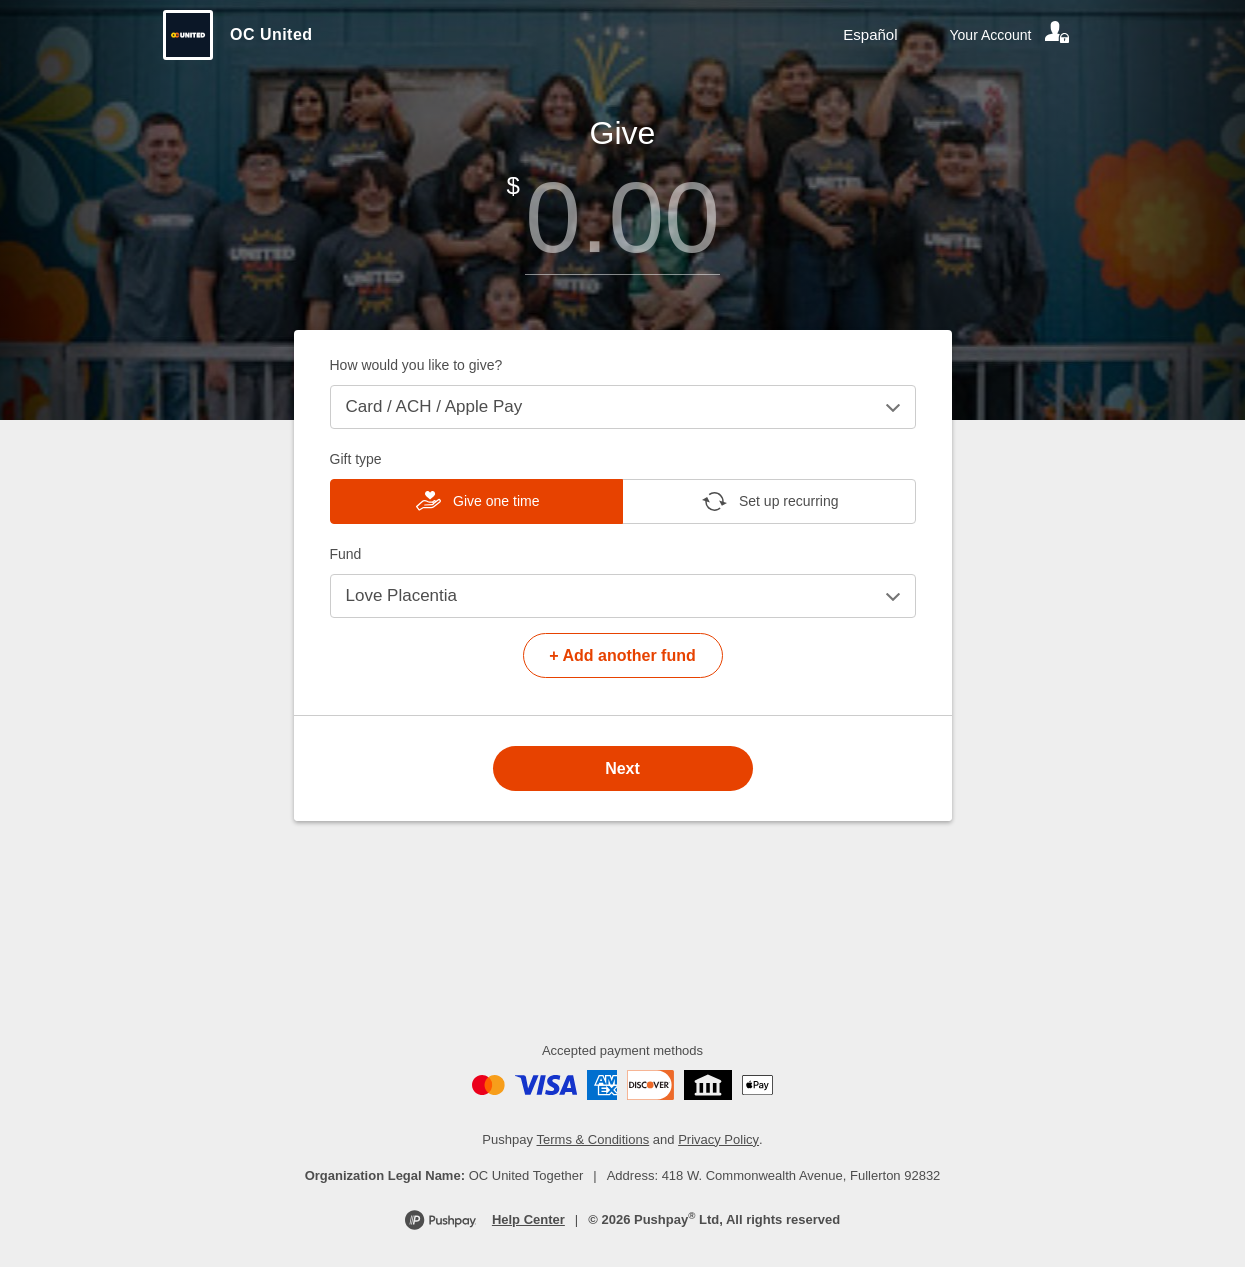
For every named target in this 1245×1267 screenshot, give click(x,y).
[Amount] (623, 217)
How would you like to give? (416, 365)
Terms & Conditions (593, 1139)
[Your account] (1011, 35)
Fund (346, 554)
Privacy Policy (718, 1139)
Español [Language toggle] (870, 34)
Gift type (356, 459)
